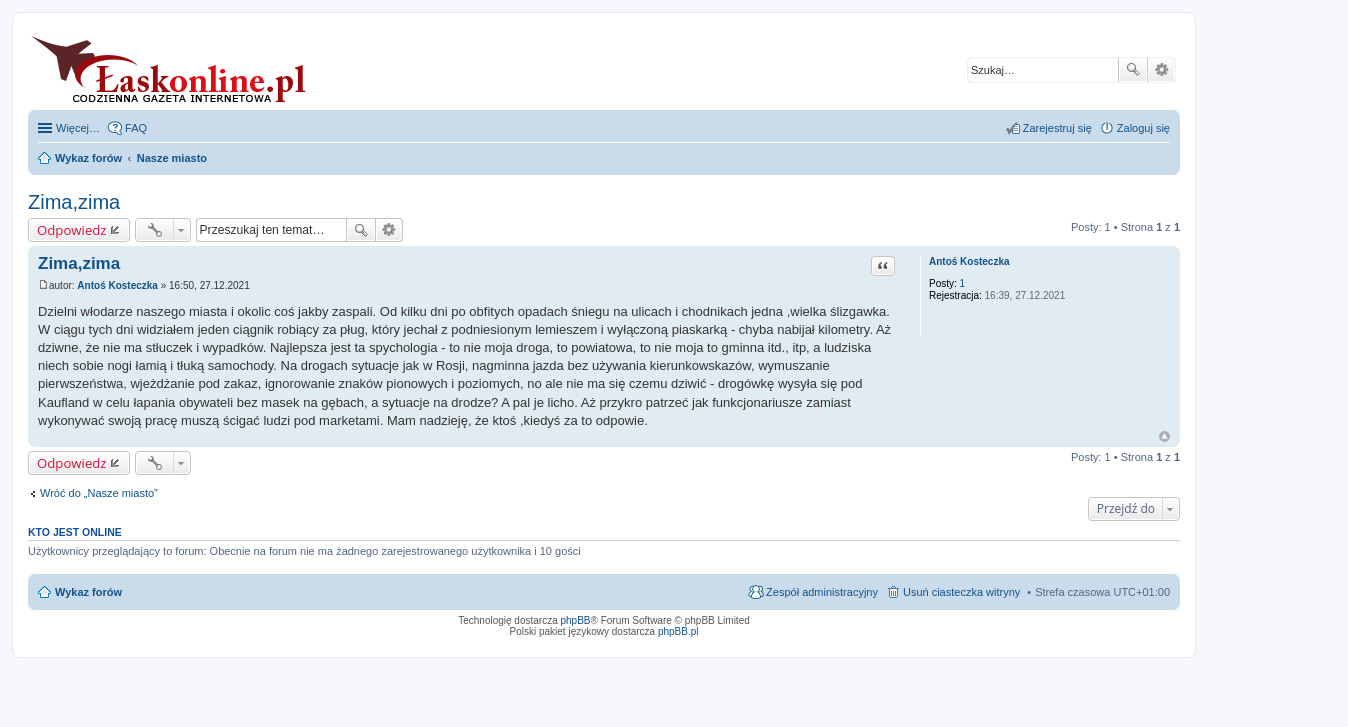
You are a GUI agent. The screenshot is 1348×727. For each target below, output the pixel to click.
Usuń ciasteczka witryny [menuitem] (961, 592)
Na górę (1164, 436)
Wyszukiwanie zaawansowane (1161, 70)
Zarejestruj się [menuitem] (1057, 128)
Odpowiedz (72, 230)
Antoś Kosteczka (969, 261)
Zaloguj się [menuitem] (1143, 128)
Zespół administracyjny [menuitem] (822, 592)
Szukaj (1133, 70)
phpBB (576, 620)
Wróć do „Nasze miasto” (99, 493)
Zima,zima (74, 202)
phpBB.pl (678, 631)
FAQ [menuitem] (136, 128)
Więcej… (78, 128)
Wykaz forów (88, 592)
